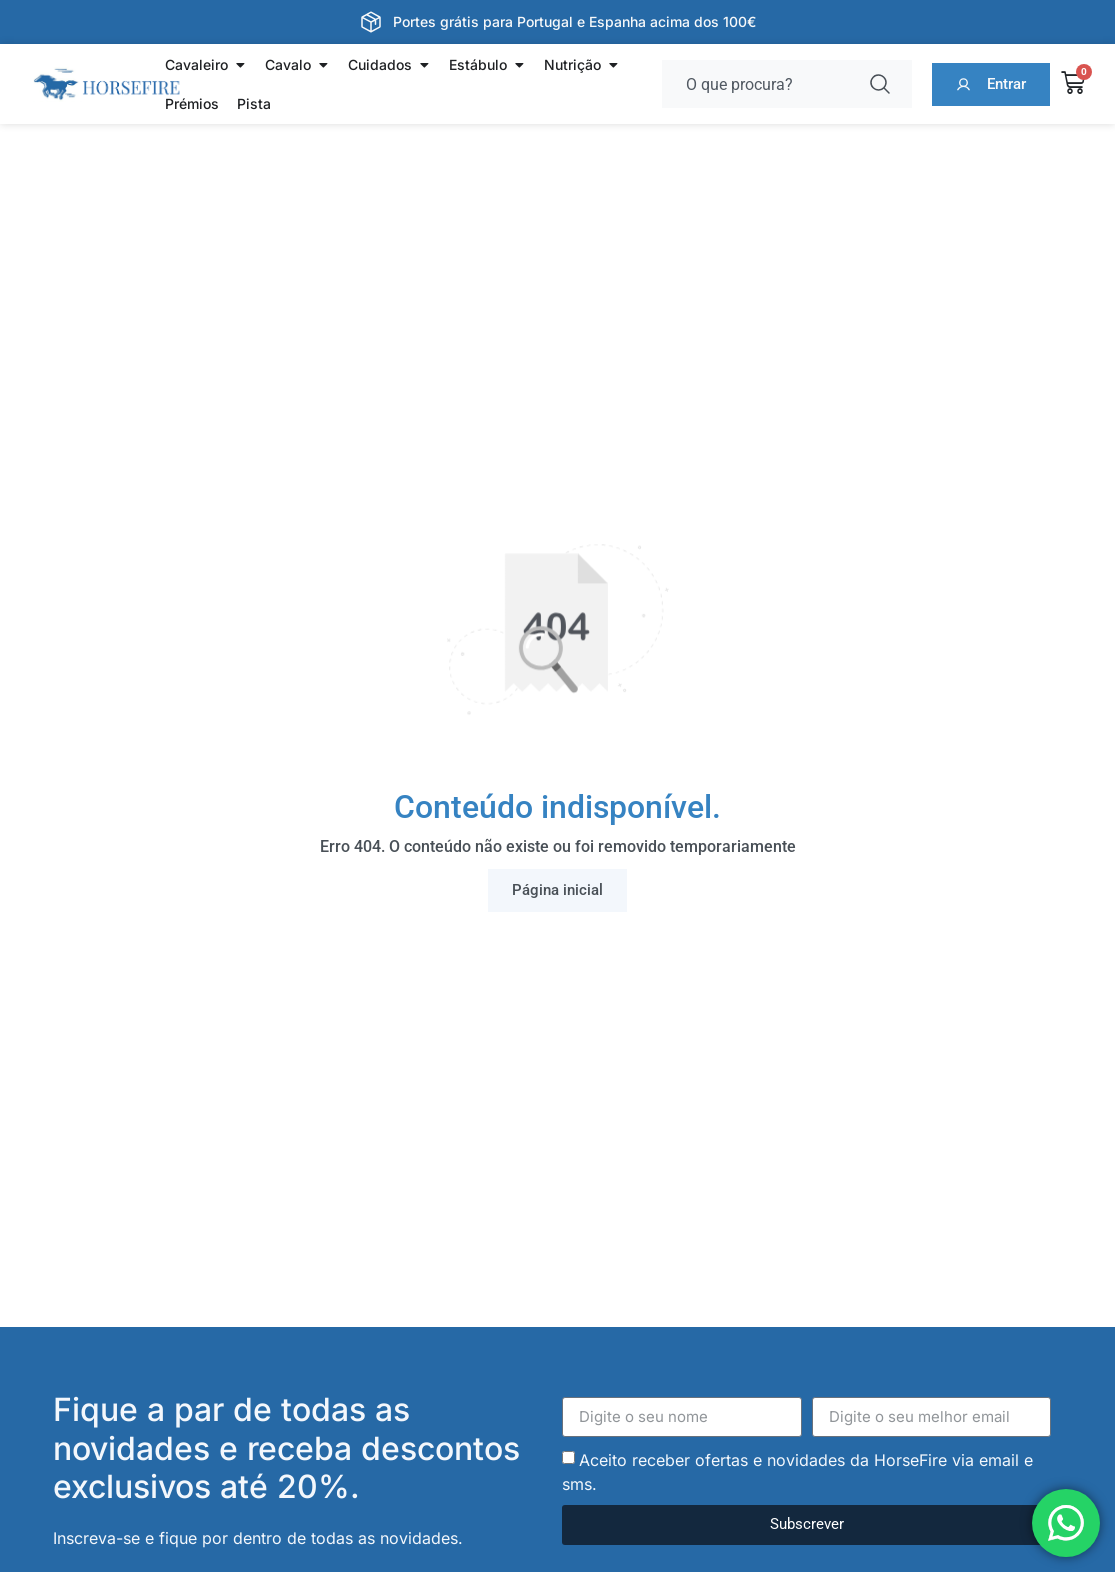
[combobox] (759, 84)
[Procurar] (884, 84)
